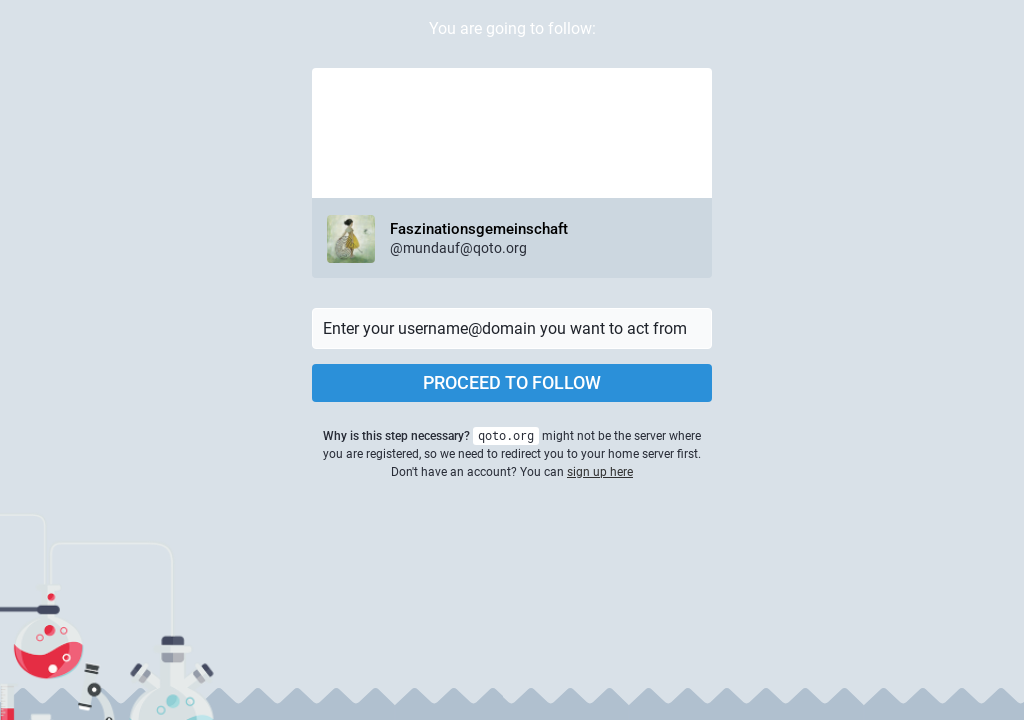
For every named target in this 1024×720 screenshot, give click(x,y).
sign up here (600, 472)
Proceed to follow (512, 382)
